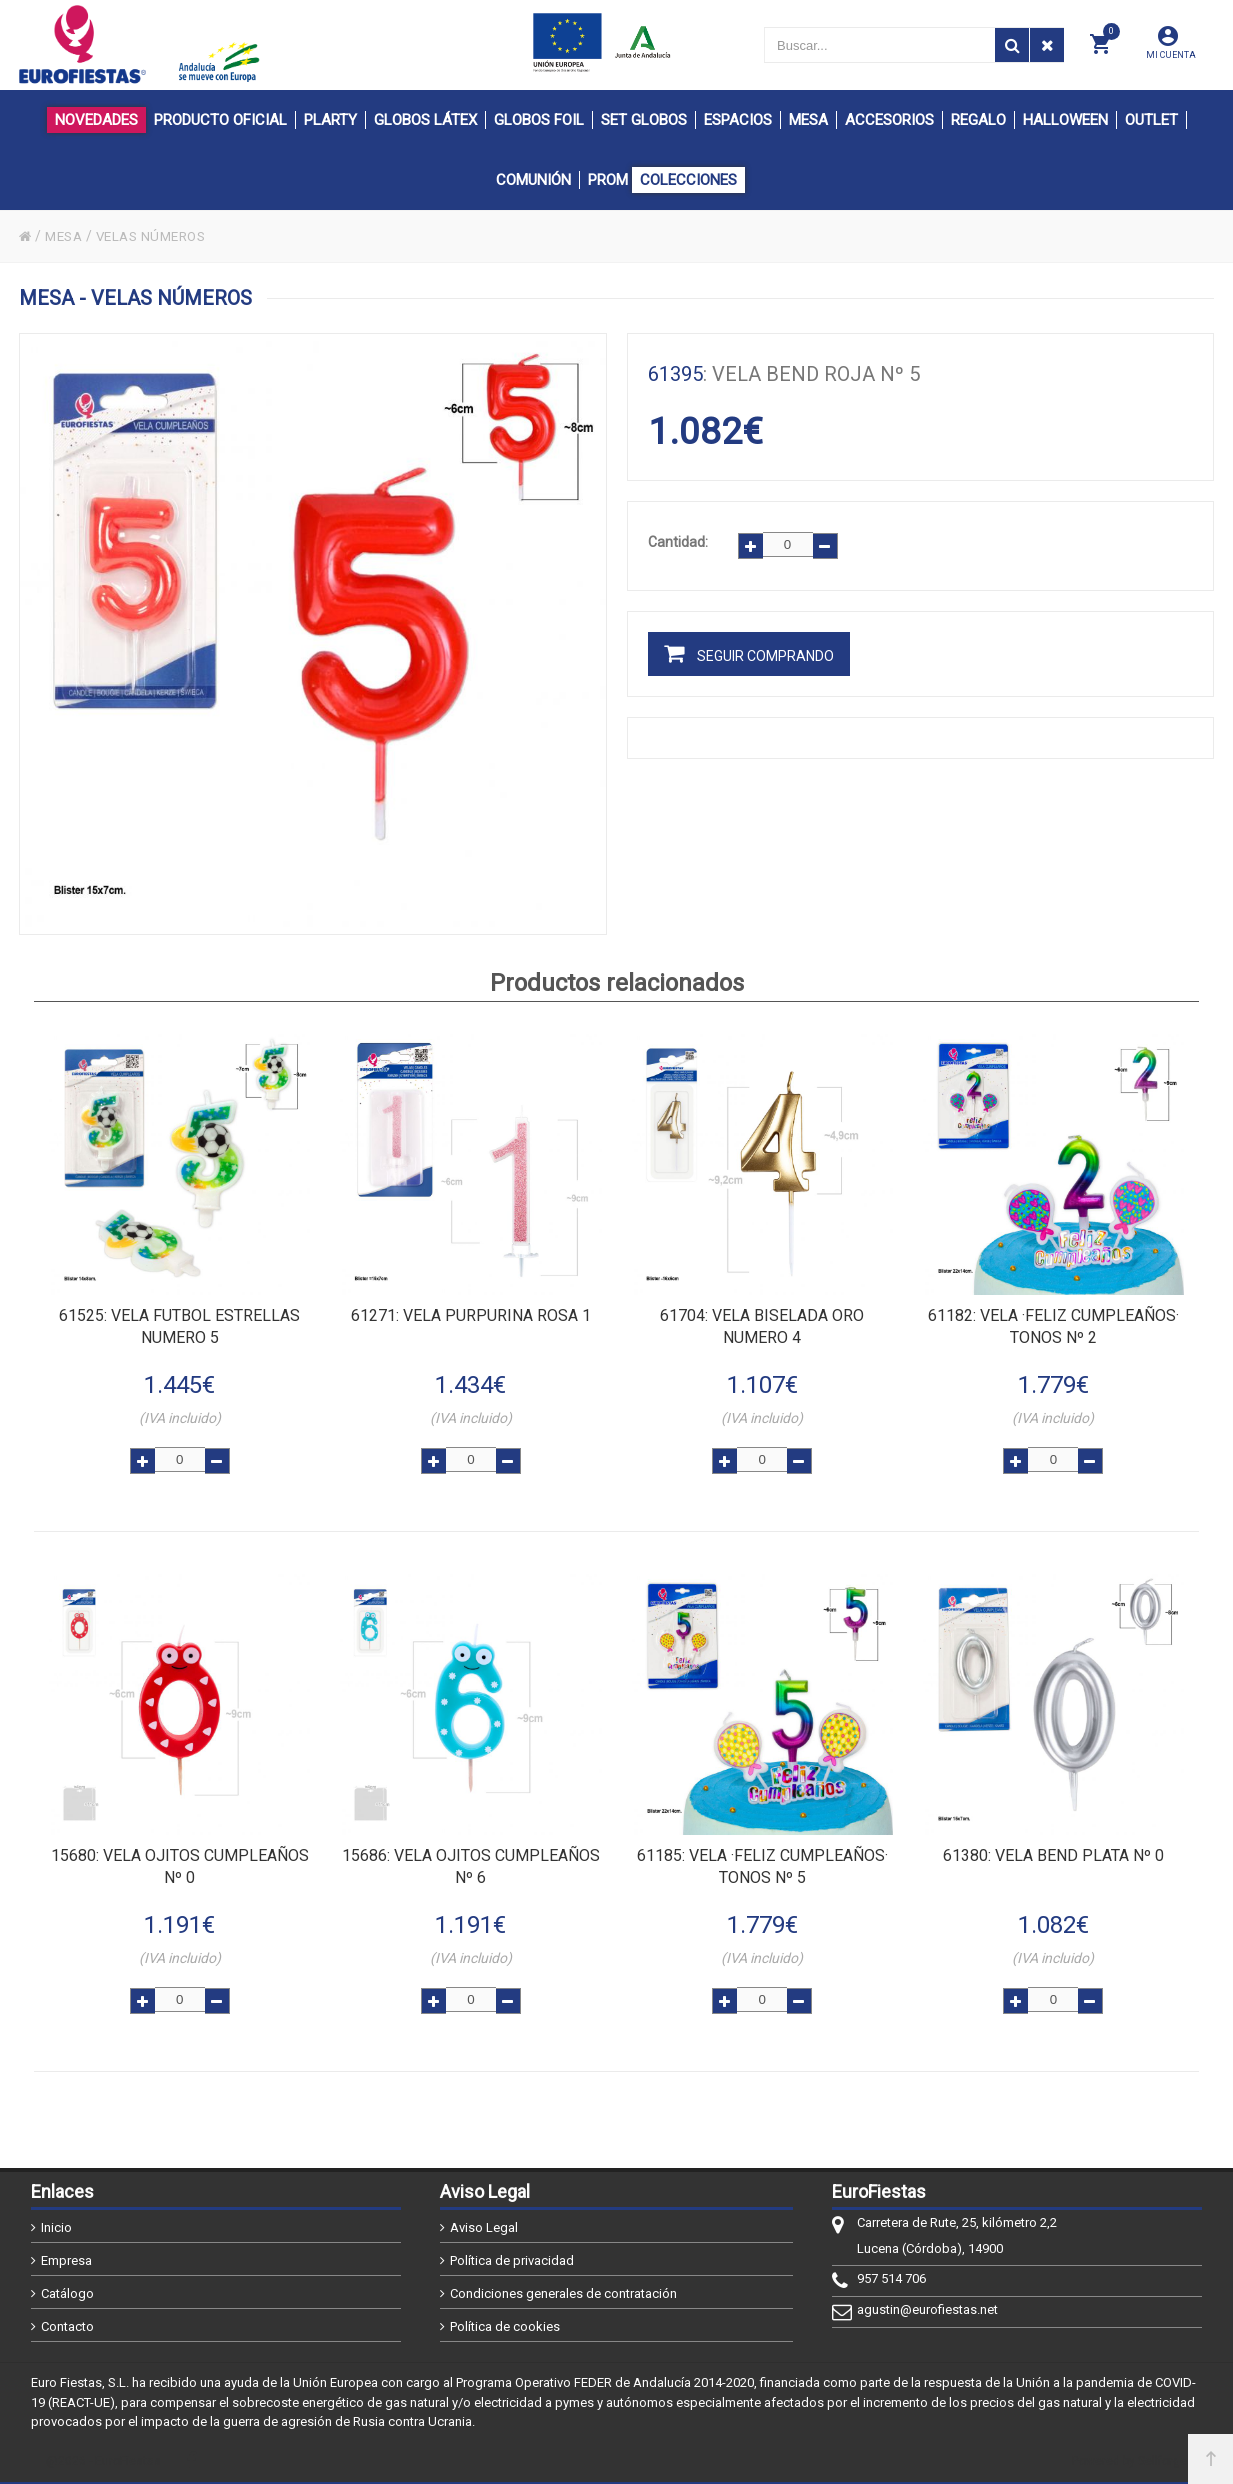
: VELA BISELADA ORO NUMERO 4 (762, 1324)
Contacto (67, 2326)
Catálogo (67, 2293)
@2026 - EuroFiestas (103, 2461)
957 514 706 (891, 2278)
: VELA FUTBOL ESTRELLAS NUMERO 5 (179, 1324)
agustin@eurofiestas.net (927, 2309)
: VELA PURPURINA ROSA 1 (471, 1313)
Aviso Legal (484, 2227)
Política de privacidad (512, 2260)
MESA (66, 236)
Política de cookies (505, 2326)
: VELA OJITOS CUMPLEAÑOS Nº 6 (471, 1864)
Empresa (66, 2260)
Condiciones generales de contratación (563, 2293)
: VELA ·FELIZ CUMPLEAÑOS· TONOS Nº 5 (762, 1864)
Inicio (56, 2227)
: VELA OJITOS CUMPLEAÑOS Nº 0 (180, 1864)
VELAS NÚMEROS (160, 236)
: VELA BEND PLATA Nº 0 (1053, 1853)
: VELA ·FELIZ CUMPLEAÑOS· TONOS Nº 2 (1053, 1324)
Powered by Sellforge (1129, 2461)
